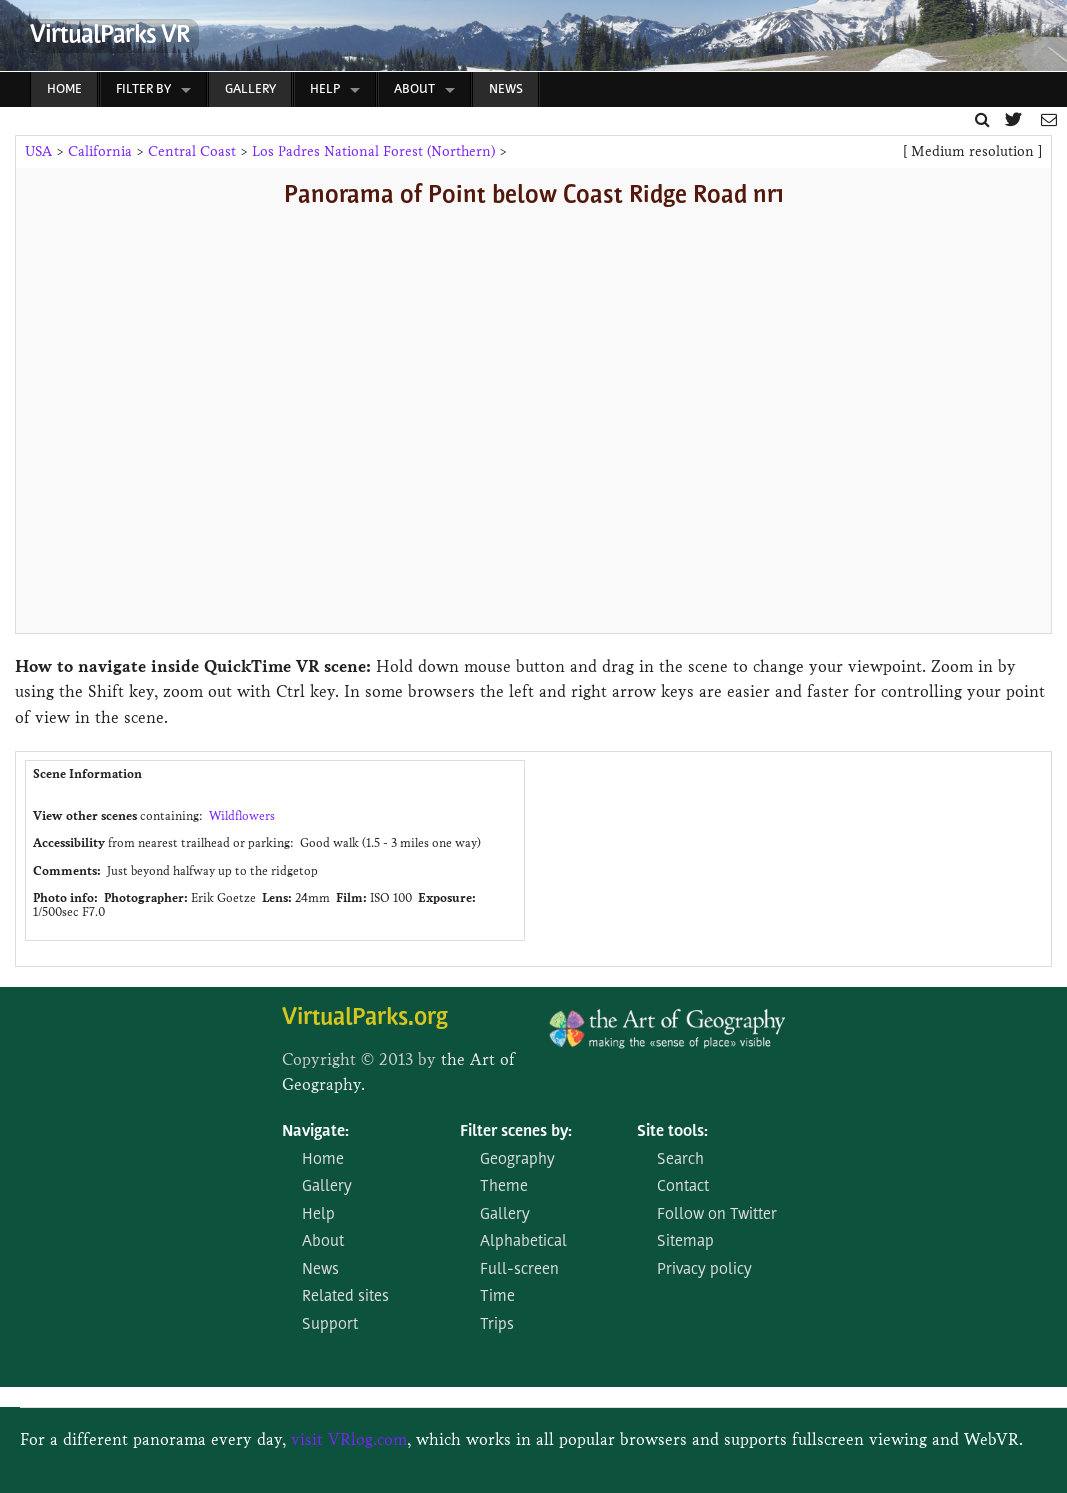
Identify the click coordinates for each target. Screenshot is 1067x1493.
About (414, 89)
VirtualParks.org (365, 1018)
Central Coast (192, 151)
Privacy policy (704, 1270)
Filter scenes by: (516, 1132)
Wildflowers (242, 815)
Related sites (345, 1297)
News (506, 89)
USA (38, 151)
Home (64, 89)
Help (325, 89)
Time (497, 1297)
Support (330, 1325)
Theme (504, 1187)
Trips (497, 1325)
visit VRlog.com (349, 1439)
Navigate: (315, 1132)
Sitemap (685, 1242)
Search (680, 1160)
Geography (517, 1160)
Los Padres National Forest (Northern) (373, 151)
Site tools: (672, 1132)
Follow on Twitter (717, 1215)
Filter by (143, 89)
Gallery (250, 89)
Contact (683, 1187)
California (100, 151)
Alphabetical (523, 1242)
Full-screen (519, 1270)
